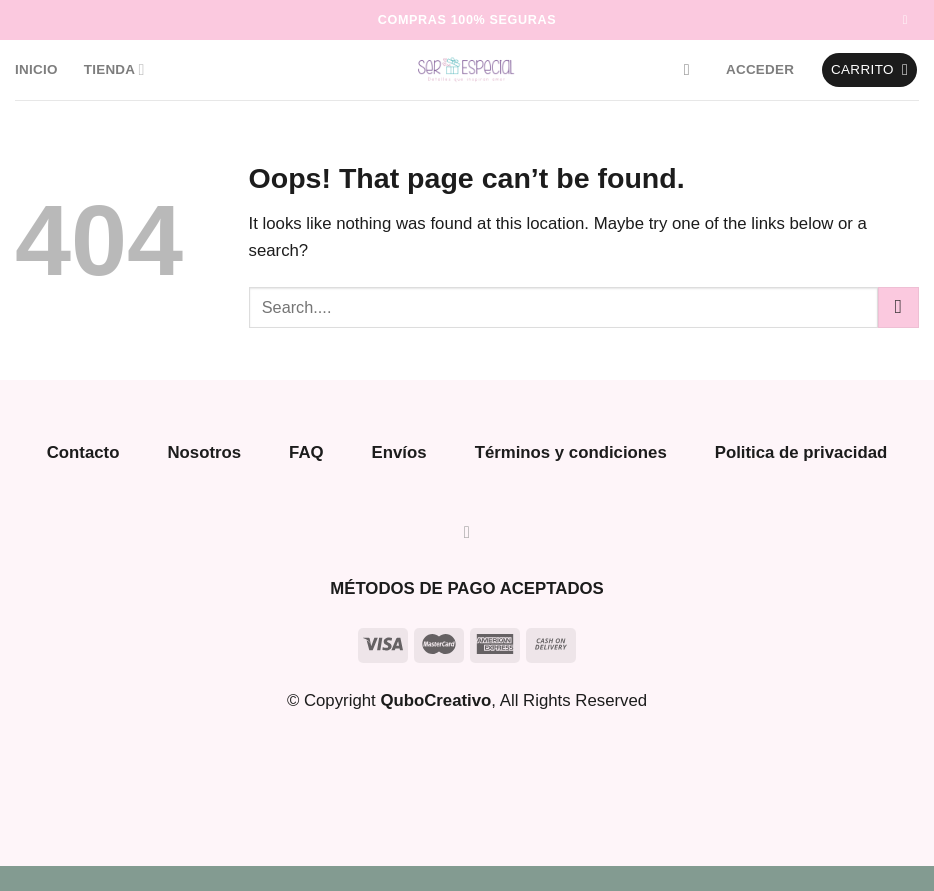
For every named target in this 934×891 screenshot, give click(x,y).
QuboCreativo (435, 700)
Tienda (114, 69)
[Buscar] (692, 69)
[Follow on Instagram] (909, 20)
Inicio (36, 69)
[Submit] (898, 307)
